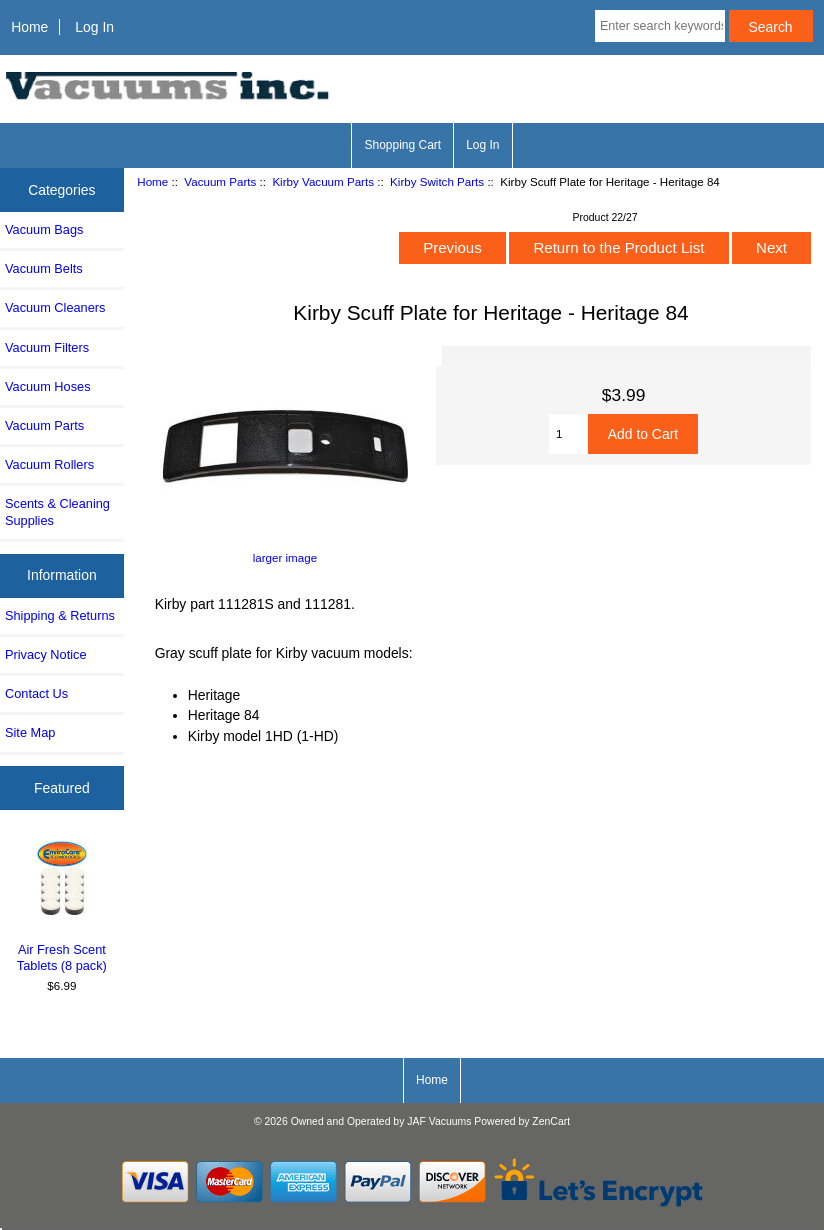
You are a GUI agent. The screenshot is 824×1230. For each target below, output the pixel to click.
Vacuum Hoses (48, 386)
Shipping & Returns (60, 615)
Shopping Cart (402, 145)
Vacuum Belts (44, 268)
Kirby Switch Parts (437, 181)
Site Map (30, 732)
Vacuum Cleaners (55, 307)
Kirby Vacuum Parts (323, 181)
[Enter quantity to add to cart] (568, 434)
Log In (94, 27)
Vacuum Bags (44, 229)
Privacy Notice (45, 654)
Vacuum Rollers (49, 464)
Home (29, 27)
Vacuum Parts (220, 181)
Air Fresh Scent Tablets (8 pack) (62, 905)
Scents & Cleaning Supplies (57, 511)
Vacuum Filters (47, 347)
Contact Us (36, 693)
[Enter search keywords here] (660, 26)
